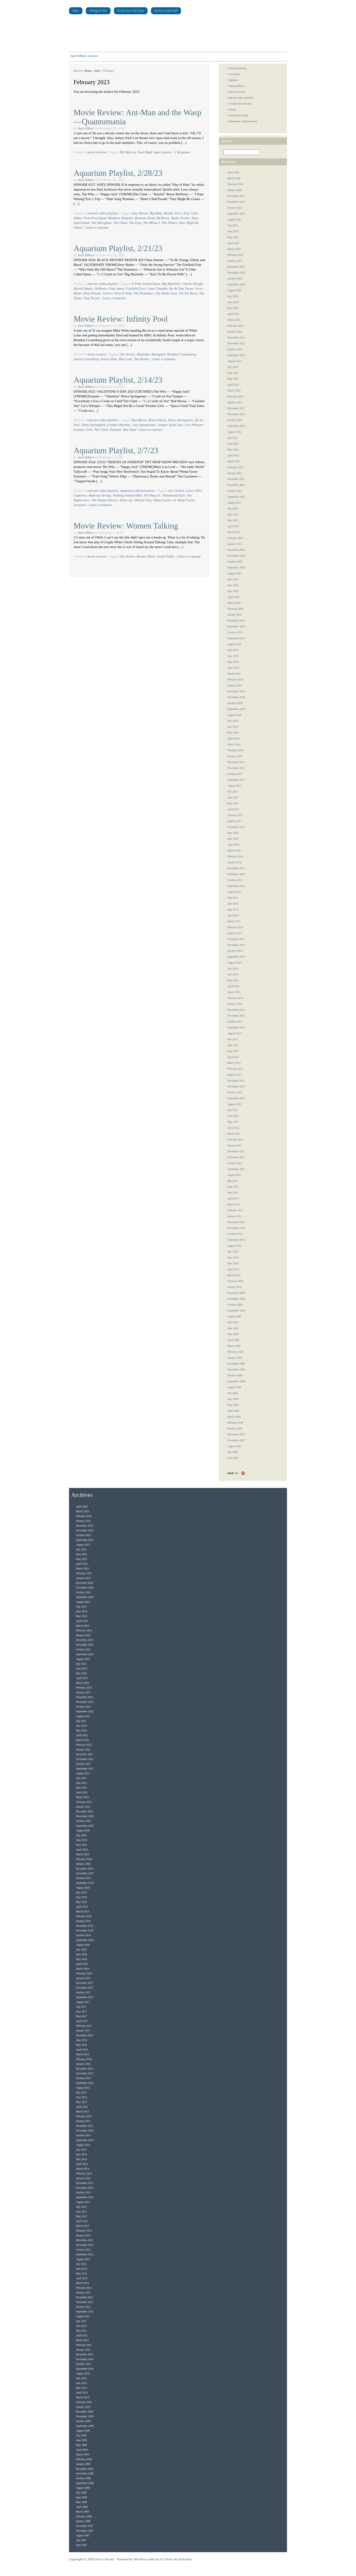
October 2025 (234, 207)
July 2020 (232, 579)
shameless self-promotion (137, 490)
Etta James (116, 288)
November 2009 (236, 1298)
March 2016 (233, 850)
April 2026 (233, 172)
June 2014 (232, 974)
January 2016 (234, 862)
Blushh (168, 213)
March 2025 (233, 249)
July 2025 (232, 225)
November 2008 (236, 1369)
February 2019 (235, 679)
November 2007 (236, 1440)
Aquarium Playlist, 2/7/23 (116, 450)
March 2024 (233, 319)
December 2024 (236, 266)
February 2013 (235, 1068)
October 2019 (234, 632)
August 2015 (234, 891)
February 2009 (235, 1351)
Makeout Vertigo (100, 495)
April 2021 (233, 526)
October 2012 (234, 1092)
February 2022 (235, 467)
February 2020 (235, 608)
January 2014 (234, 1003)
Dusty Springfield (93, 425)
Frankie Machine (119, 425)
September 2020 (236, 567)
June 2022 (232, 443)
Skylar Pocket (180, 218)
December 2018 (236, 691)
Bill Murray (128, 152)
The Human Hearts (104, 500)
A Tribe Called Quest (145, 284)
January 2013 (234, 1074)
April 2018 (233, 738)
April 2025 (233, 243)
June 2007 (232, 1458)
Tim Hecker (142, 359)
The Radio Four (166, 293)
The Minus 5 (151, 223)
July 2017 (232, 791)
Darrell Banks (83, 288)
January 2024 (234, 331)
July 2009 (232, 1322)
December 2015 (236, 868)
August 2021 (234, 502)
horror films (109, 359)
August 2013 (234, 1033)
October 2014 (234, 950)
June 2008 (232, 1399)
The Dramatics (144, 293)
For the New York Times (130, 10)
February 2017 (235, 815)
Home (75, 10)
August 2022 (234, 431)
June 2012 (232, 1116)
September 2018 (236, 709)
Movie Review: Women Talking (126, 525)
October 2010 (234, 1233)
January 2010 (234, 1287)
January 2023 (234, 402)
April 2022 (233, 455)
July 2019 (232, 650)
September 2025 (236, 213)
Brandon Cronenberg (181, 354)
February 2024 (235, 325)
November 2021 (236, 485)
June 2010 (232, 1257)
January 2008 (234, 1428)
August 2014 (234, 962)
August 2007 (234, 1446)
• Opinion (232, 80)
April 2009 (233, 1340)
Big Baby (156, 213)
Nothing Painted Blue (127, 495)
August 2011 (234, 1175)
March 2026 (233, 178)
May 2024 (232, 308)
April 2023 (233, 384)
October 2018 (234, 703)
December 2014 (236, 939)
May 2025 (232, 237)
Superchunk (81, 223)
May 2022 (232, 449)
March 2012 (233, 1133)
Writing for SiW (98, 10)
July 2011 (232, 1180)
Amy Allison (139, 213)
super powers (163, 152)
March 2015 (233, 921)
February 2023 (235, 396)
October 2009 (234, 1304)
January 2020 (234, 614)
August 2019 (234, 644)
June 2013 (232, 1045)
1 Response (182, 152)
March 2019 (233, 673)
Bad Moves (139, 420)
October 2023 (234, 349)
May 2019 (232, 661)
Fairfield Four (135, 288)
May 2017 (232, 803)
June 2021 (232, 514)
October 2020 (234, 561)
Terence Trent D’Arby (117, 293)
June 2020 (232, 585)
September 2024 (236, 284)
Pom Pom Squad (95, 218)
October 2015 (234, 880)
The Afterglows (101, 223)
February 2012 (235, 1139)
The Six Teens (188, 293)
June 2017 (232, 797)
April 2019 (233, 667)
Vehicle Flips (143, 500)
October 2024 (234, 278)
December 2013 (236, 1009)
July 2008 (232, 1393)
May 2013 (232, 1051)
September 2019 (236, 638)
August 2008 (234, 1387)
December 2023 (236, 337)
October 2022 (234, 420)
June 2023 (232, 372)
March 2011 (233, 1204)
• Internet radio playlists (240, 97)
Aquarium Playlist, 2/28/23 (118, 173)
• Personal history (237, 68)
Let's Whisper (194, 425)
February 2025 (235, 255)
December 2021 (236, 479)
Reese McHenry (158, 218)
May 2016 (232, 838)
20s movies (127, 354)
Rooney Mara (146, 556)
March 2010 (233, 1275)
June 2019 (232, 656)
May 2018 (232, 732)
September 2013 (236, 1027)
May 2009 (232, 1334)
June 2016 (232, 832)
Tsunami (115, 429)
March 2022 (233, 461)
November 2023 (236, 343)
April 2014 (233, 986)
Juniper (162, 425)
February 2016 (235, 856)
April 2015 (233, 915)
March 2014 (233, 992)
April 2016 (233, 844)
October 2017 (234, 773)
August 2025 (234, 219)
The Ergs (135, 223)
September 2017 (236, 779)
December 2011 (236, 1151)
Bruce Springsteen (180, 420)
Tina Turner (92, 298)
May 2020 (232, 591)
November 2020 (236, 555)
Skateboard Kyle (174, 495)
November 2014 (236, 945)
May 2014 (232, 980)
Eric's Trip (182, 213)
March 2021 (233, 532)
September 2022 (236, 426)
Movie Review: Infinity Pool (121, 318)
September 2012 (236, 1098)
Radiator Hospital (120, 218)
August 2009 (234, 1316)
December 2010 (236, 1222)
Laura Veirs (194, 490)
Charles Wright (192, 284)
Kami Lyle (176, 425)
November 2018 (236, 697)
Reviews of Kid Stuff (166, 10)
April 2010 (233, 1269)
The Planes (169, 223)
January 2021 (234, 544)
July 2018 (232, 720)
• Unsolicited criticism (239, 103)
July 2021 (232, 508)
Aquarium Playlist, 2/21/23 (118, 248)
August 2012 (234, 1104)
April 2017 (233, 809)
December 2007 (236, 1434)
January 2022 (234, 473)
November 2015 (236, 874)
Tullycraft (125, 500)
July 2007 (232, 1452)
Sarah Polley (166, 556)
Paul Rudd (145, 152)
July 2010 (232, 1251)
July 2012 (232, 1110)
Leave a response (97, 227)
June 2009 (232, 1328)
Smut (194, 218)
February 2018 (235, 750)
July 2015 (232, 897)
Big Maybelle (171, 284)
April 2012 (233, 1127)
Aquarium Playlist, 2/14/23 (118, 379)
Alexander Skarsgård (150, 354)
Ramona (140, 218)
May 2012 (232, 1121)
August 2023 (234, 361)
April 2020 (233, 597)
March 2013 (233, 1062)
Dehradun (185, 2559)
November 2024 (236, 272)
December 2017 (236, 762)
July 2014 (232, 968)
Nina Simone (92, 293)
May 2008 (232, 1405)
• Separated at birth (237, 115)
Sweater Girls (83, 429)
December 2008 (236, 1363)
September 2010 (236, 1239)
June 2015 (232, 903)
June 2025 (232, 231)
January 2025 (234, 260)
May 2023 (232, 378)
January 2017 (234, 821)
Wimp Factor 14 (164, 500)
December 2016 (236, 827)
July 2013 (232, 1039)
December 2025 (236, 196)
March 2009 (233, 1346)
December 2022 (236, 408)
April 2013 (233, 1057)
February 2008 (235, 1422)
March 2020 (233, 602)
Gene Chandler (157, 288)
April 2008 (233, 1410)
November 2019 (236, 626)
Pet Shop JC (152, 495)
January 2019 (234, 685)
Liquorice (80, 495)
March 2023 (233, 390)
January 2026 (234, 190)
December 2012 (236, 1080)
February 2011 (235, 1210)
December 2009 (236, 1292)
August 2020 (234, 573)
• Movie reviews (236, 91)
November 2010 (236, 1228)
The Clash (120, 223)
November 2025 (236, 201)
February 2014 (235, 998)
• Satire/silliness (236, 86)
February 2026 (235, 184)
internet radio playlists (102, 213)
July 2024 (232, 296)
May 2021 (232, 520)
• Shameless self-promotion (242, 121)
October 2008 (234, 1375)
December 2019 (236, 620)
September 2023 (236, 355)
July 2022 (232, 437)
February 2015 (235, 927)
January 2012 (234, 1145)
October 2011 (234, 1163)
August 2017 (234, 785)
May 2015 (232, 909)
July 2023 (232, 367)
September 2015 (236, 886)
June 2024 (232, 302)
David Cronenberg (86, 359)
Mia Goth (125, 359)
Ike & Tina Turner (181, 288)
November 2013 (236, 1015)
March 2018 (233, 744)
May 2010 (232, 1263)
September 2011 (236, 1169)
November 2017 (236, 768)
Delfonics (101, 288)
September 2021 (236, 496)
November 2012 (236, 1086)
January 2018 (234, 756)
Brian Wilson (157, 420)
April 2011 (233, 1198)
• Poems (231, 109)
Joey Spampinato (144, 425)
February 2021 (235, 538)
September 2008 (236, 1381)
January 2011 (234, 1216)
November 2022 (236, 414)
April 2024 (233, 314)
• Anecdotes (233, 74)
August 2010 (234, 1245)
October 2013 (234, 1021)
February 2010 (235, 1281)
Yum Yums (129, 429)
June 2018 (232, 726)
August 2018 (234, 715)
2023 (97, 70)
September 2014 (236, 956)
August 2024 (234, 290)
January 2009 (234, 1357)
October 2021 (234, 490)
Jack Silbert (86, 128)
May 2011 (232, 1192)
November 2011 (236, 1157)
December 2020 (236, 549)
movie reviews (96, 152)
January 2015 (234, 933)
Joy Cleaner (176, 490)
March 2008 (233, 1416)
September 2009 (236, 1310)
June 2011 (232, 1186)
